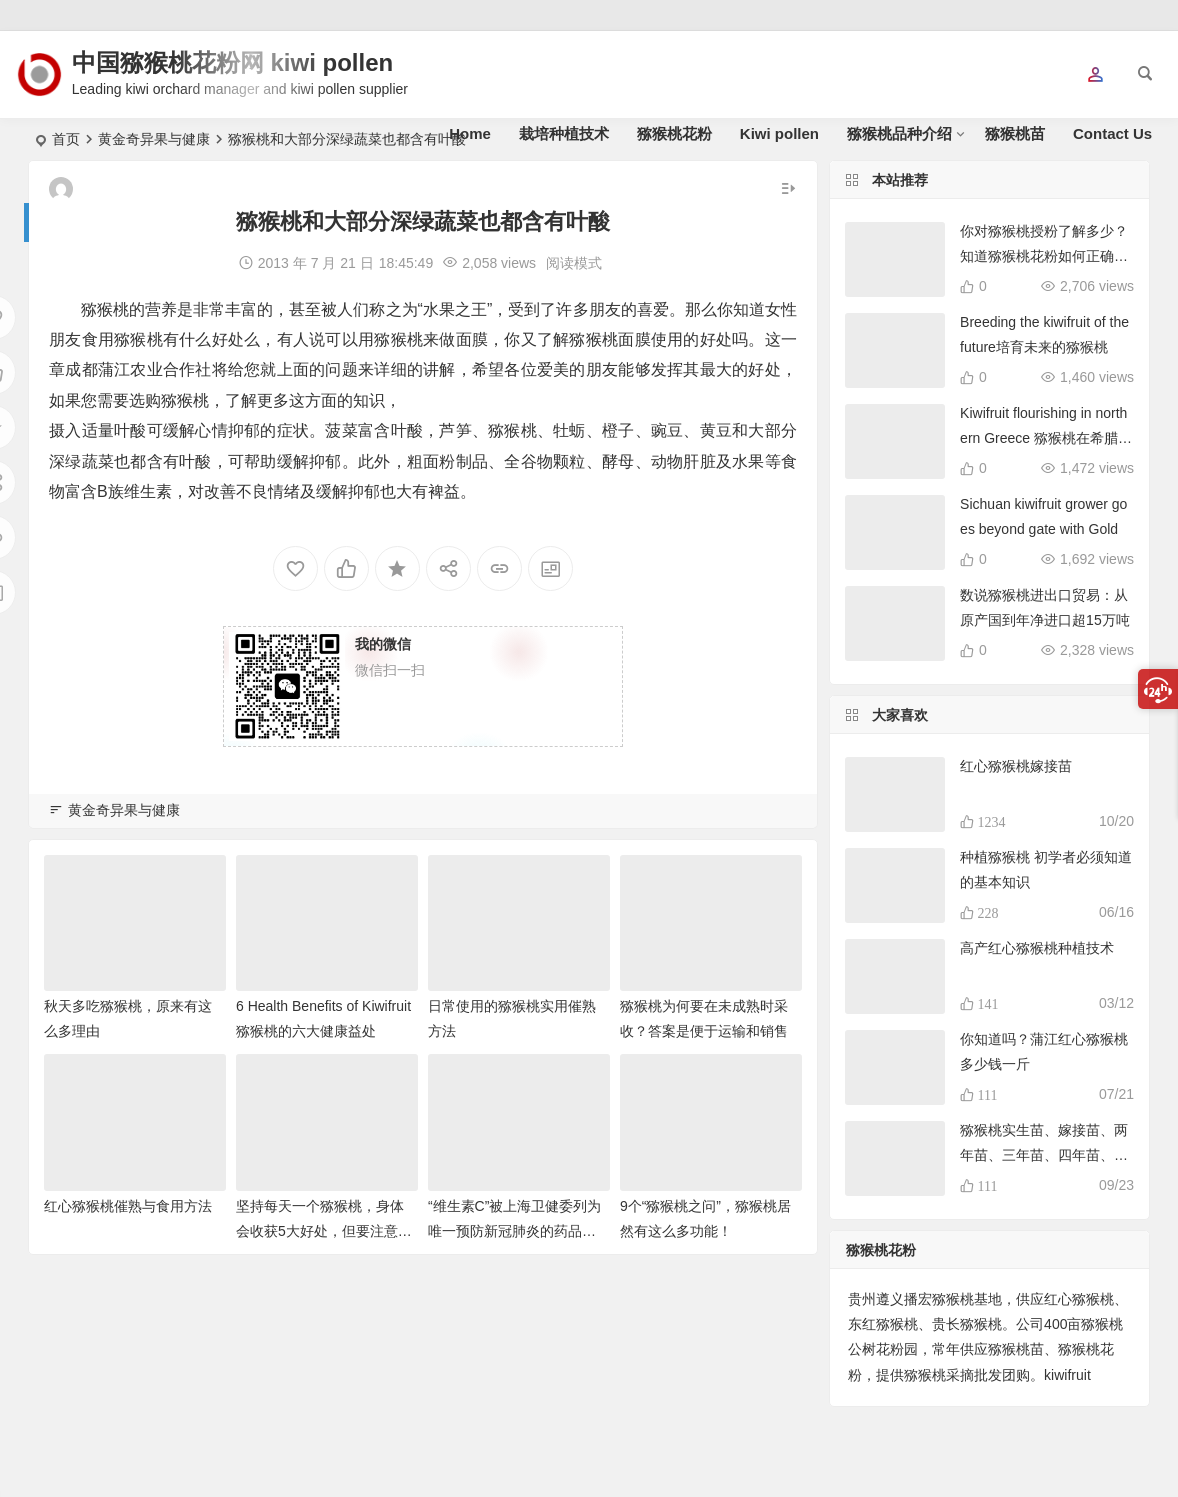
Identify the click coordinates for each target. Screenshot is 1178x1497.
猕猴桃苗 (1015, 133)
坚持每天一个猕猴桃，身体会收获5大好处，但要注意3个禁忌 (321, 1231)
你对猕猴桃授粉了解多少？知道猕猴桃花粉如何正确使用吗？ (1044, 256)
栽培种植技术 (564, 133)
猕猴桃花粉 (674, 133)
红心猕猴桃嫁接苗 (1016, 766)
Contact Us (1112, 133)
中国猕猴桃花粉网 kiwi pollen (232, 62)
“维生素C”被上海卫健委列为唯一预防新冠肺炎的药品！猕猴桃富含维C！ (514, 1231)
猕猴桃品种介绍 (899, 133)
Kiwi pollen (779, 133)
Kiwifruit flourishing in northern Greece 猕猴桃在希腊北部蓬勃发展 (1046, 438)
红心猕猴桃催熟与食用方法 (128, 1206)
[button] (1095, 76)
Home (470, 133)
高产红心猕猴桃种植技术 (1037, 948)
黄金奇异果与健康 (124, 810)
